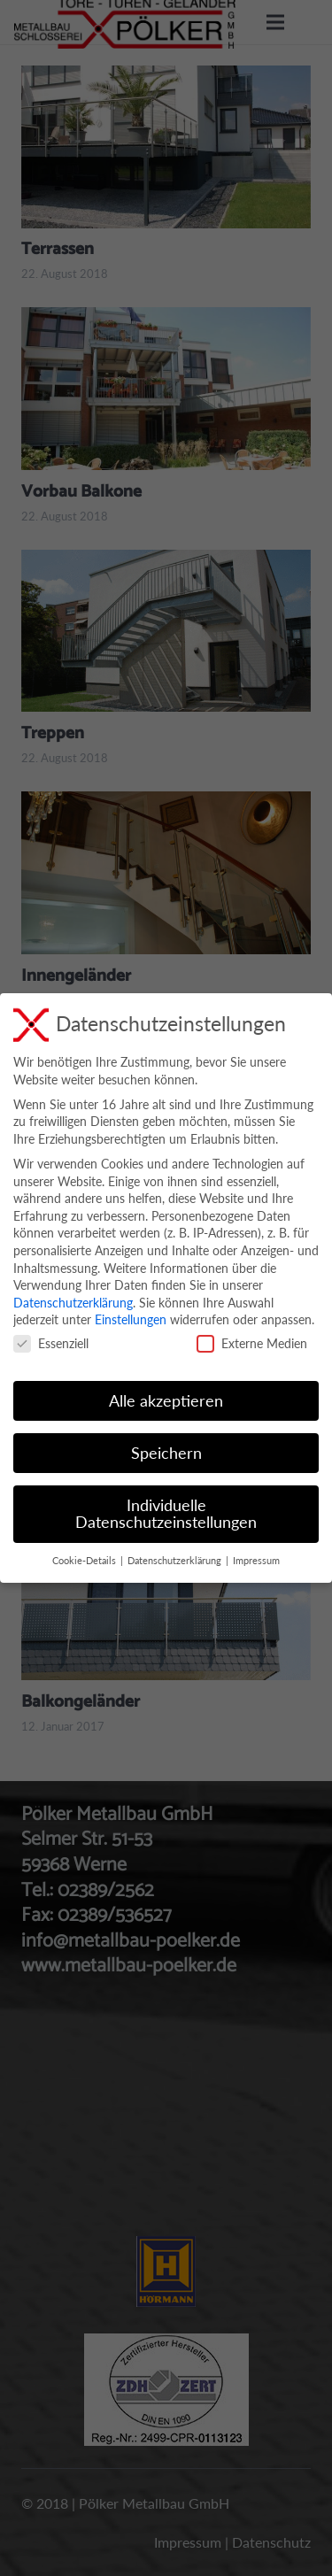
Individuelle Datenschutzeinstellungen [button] (166, 1514)
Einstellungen (130, 1319)
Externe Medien (252, 1343)
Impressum (256, 1560)
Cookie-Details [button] (85, 1560)
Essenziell (51, 1343)
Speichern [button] (166, 1453)
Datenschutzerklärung (73, 1302)
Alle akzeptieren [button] (166, 1401)
